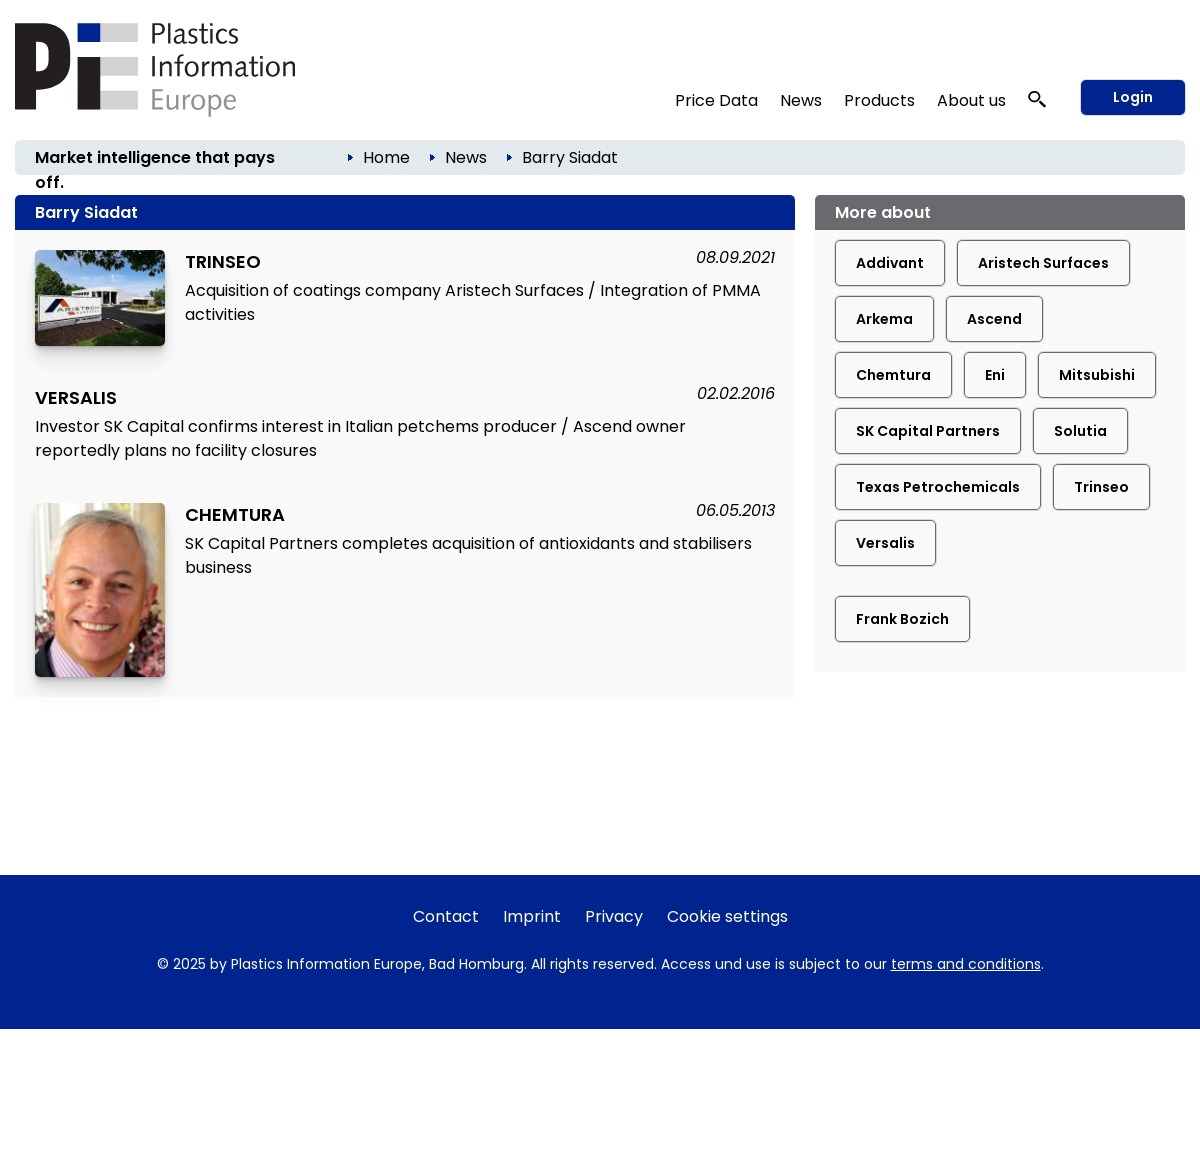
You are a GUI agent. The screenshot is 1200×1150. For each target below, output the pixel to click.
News (801, 100)
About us (971, 100)
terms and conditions (966, 964)
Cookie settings (727, 916)
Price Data (716, 100)
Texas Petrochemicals (938, 487)
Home (386, 157)
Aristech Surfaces (1043, 263)
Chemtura (893, 375)
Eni (995, 375)
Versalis (885, 543)
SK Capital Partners (928, 431)
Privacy (614, 916)
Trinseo (1101, 487)
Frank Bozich (902, 619)
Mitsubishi (1097, 375)
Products (879, 100)
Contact (446, 916)
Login (1133, 97)
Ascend (994, 319)
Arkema (884, 319)
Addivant (890, 263)
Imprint (532, 916)
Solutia (1080, 431)
